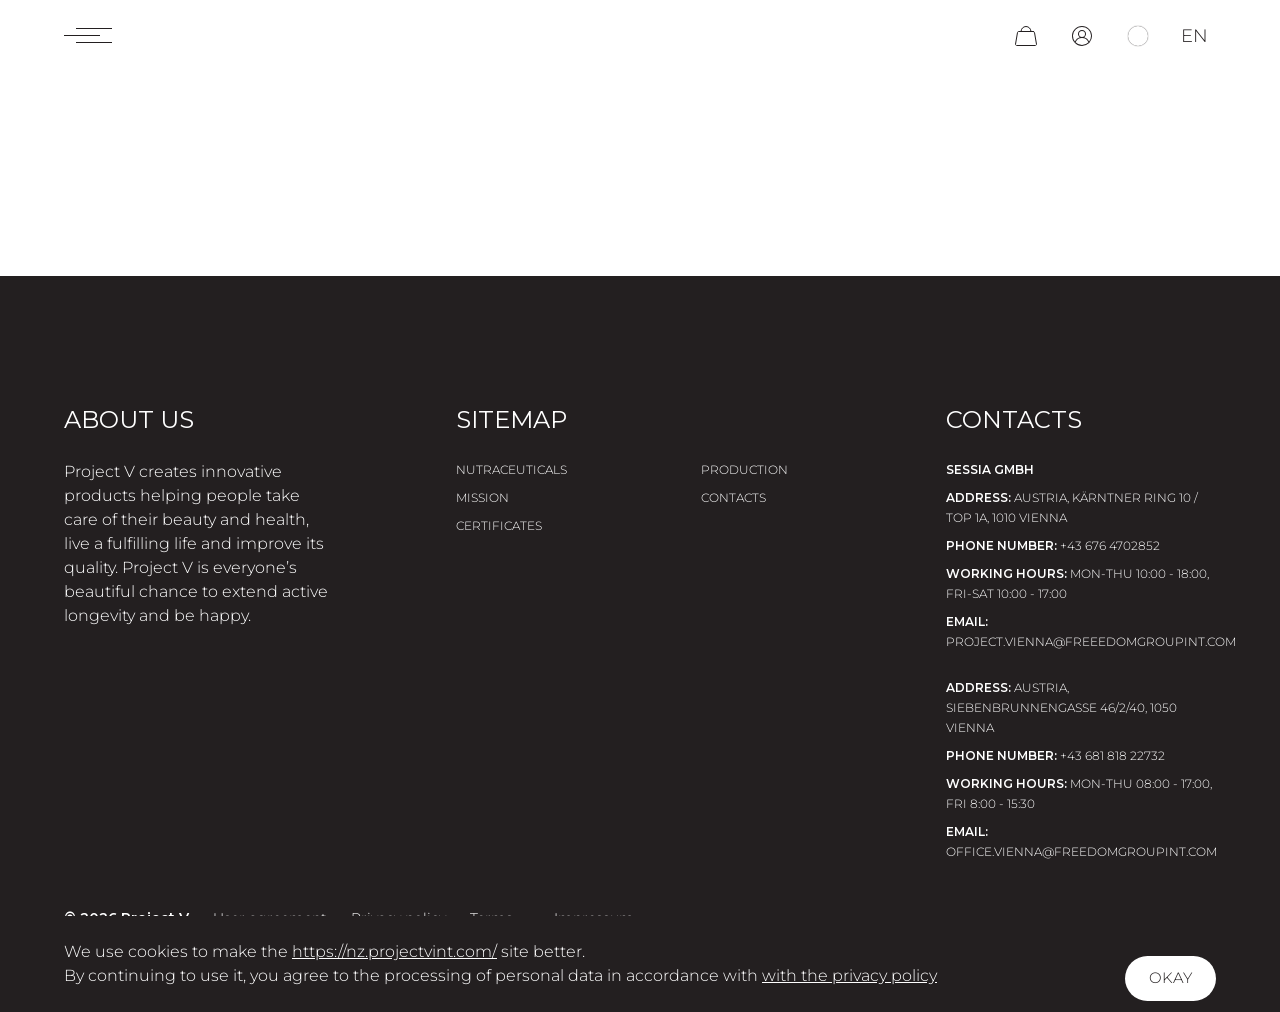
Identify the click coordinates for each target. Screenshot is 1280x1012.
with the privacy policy (849, 975)
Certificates (499, 525)
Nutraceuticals (511, 469)
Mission (482, 497)
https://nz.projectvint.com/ (394, 951)
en (1194, 42)
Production (744, 469)
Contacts (733, 497)
